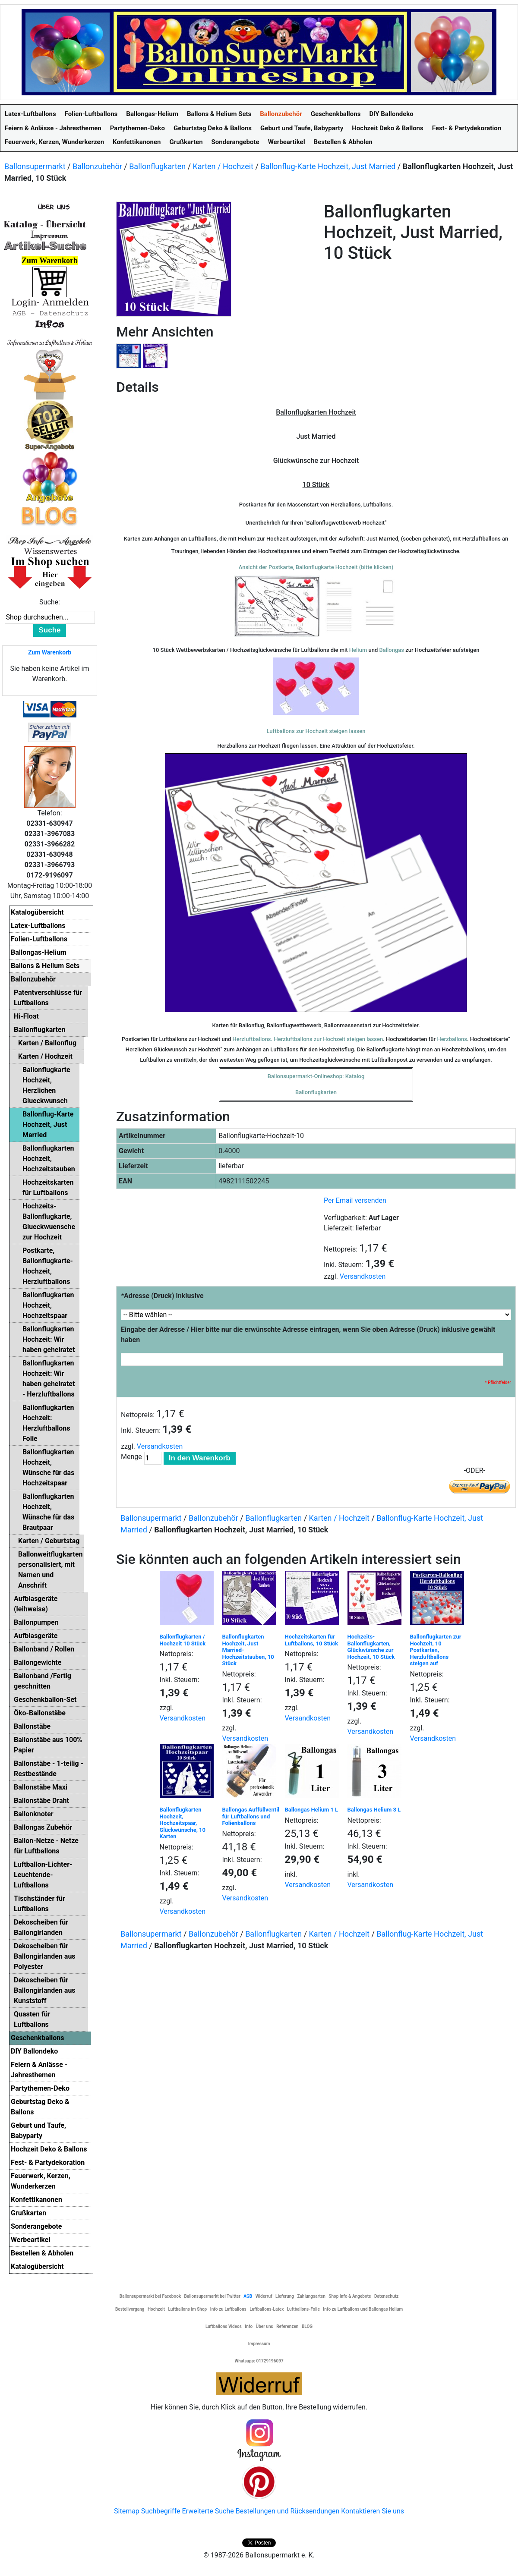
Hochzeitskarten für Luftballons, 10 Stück (311, 1640)
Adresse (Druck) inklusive (162, 1296)
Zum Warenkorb (49, 652)
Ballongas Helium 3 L (374, 1809)
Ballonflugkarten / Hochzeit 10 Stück (183, 1640)
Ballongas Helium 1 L (311, 1809)
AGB (247, 2296)
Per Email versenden (355, 1200)
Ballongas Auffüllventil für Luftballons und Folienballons (251, 1816)
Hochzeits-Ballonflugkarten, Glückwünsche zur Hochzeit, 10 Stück (371, 1646)
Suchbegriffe (160, 2511)
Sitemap (126, 2511)
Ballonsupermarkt (35, 166)
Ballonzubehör (97, 166)
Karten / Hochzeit (223, 166)
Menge (131, 1457)
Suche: (49, 602)
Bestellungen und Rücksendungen (288, 2511)
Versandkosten (363, 1276)
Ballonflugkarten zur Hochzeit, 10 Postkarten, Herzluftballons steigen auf (435, 1650)
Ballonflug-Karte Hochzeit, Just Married (327, 166)
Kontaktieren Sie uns (372, 2511)
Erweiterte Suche (208, 2511)
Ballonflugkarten (157, 166)
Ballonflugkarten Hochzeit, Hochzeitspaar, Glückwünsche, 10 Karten (183, 1823)
